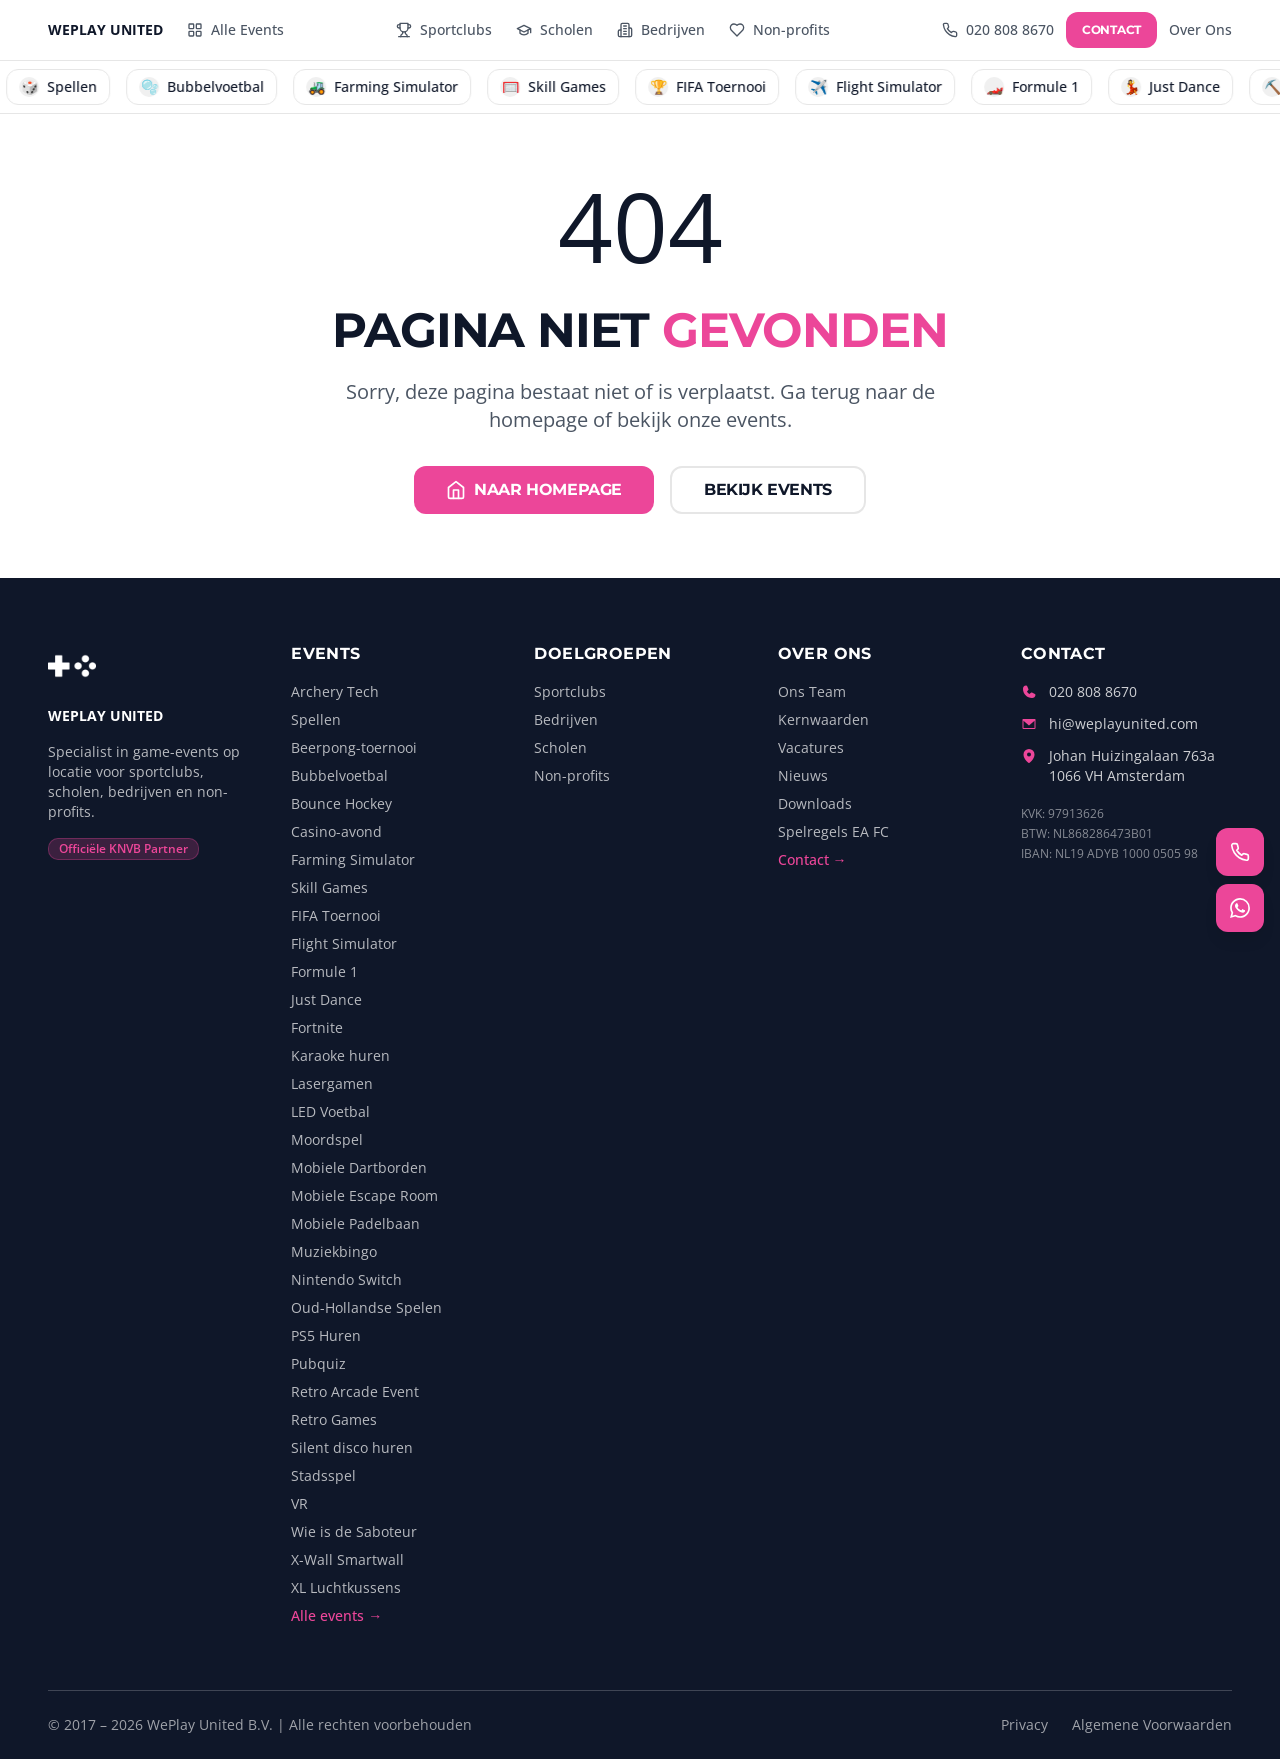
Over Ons (1200, 29)
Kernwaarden (823, 719)
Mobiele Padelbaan (355, 1223)
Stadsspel (323, 1475)
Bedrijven (566, 719)
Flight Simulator (344, 943)
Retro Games (334, 1419)
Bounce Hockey (341, 803)
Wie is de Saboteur (354, 1531)
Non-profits (572, 775)
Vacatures (811, 747)
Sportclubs (570, 691)
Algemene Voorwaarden (1152, 1724)
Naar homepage (534, 490)
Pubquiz (318, 1363)
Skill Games (329, 887)
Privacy (1024, 1724)
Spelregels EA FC (833, 831)
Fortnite (317, 1027)
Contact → (812, 859)
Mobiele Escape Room (364, 1195)
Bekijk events (768, 489)
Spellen (316, 719)
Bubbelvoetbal (339, 775)
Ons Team (812, 691)
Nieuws (803, 775)
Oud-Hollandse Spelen (366, 1307)
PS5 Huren (326, 1335)
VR (299, 1503)
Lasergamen (332, 1083)
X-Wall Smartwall (347, 1559)
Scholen (560, 747)
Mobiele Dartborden (359, 1167)
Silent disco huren (352, 1447)
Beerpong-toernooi (354, 747)
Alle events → (336, 1615)
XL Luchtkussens (346, 1587)
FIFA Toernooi (336, 915)
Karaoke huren (340, 1055)
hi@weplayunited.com (1123, 723)
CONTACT (1111, 29)
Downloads (815, 803)
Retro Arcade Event (355, 1391)
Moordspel (327, 1139)
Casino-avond (336, 831)
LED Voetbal (330, 1111)
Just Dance (326, 999)
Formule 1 (324, 971)
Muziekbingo (334, 1251)
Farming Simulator (353, 859)
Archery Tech (335, 691)
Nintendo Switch (346, 1279)
